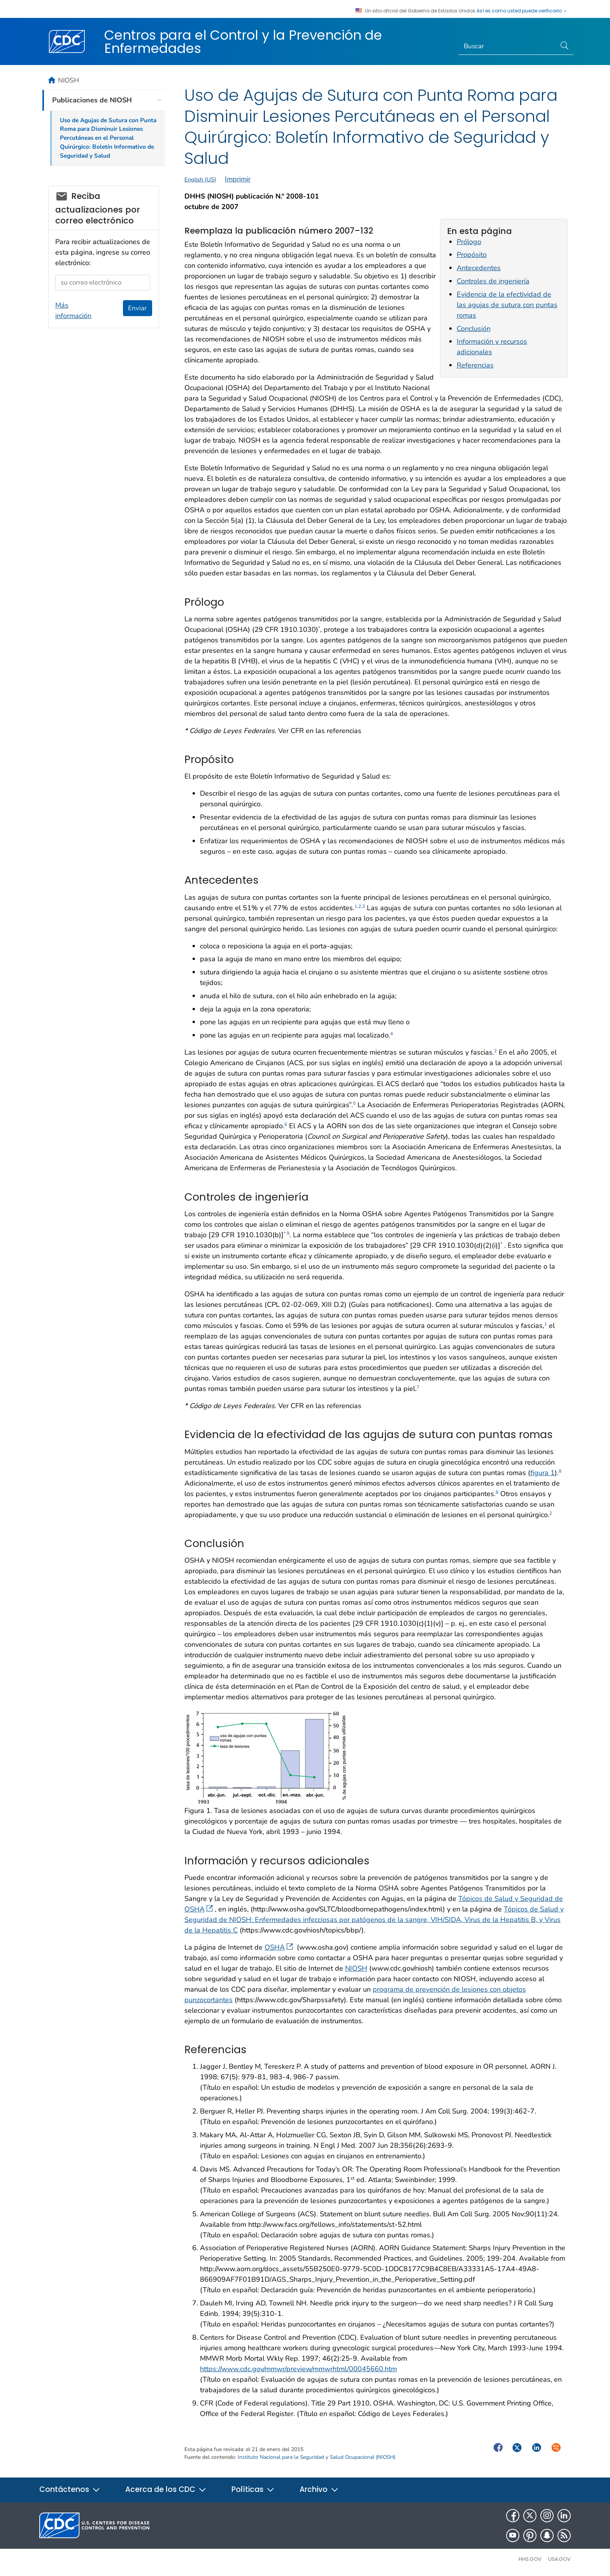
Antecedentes (479, 268)
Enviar (137, 308)
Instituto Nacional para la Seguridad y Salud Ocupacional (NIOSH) (316, 2457)
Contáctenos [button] (69, 2489)
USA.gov (559, 2559)
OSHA (279, 1947)
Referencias (475, 365)
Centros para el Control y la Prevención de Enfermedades (243, 41)
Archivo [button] (319, 2489)
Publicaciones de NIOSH (92, 100)
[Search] (507, 46)
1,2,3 (359, 906)
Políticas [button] (253, 2489)
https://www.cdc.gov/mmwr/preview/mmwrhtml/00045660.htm (298, 2369)
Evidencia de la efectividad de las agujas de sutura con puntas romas (507, 305)
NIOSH (356, 1968)
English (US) (200, 179)
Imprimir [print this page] (238, 179)
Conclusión (474, 328)
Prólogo (469, 241)
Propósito (472, 254)
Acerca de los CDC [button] (166, 2489)
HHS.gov (530, 2559)
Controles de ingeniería (493, 281)
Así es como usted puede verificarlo (522, 11)
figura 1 (542, 1472)
